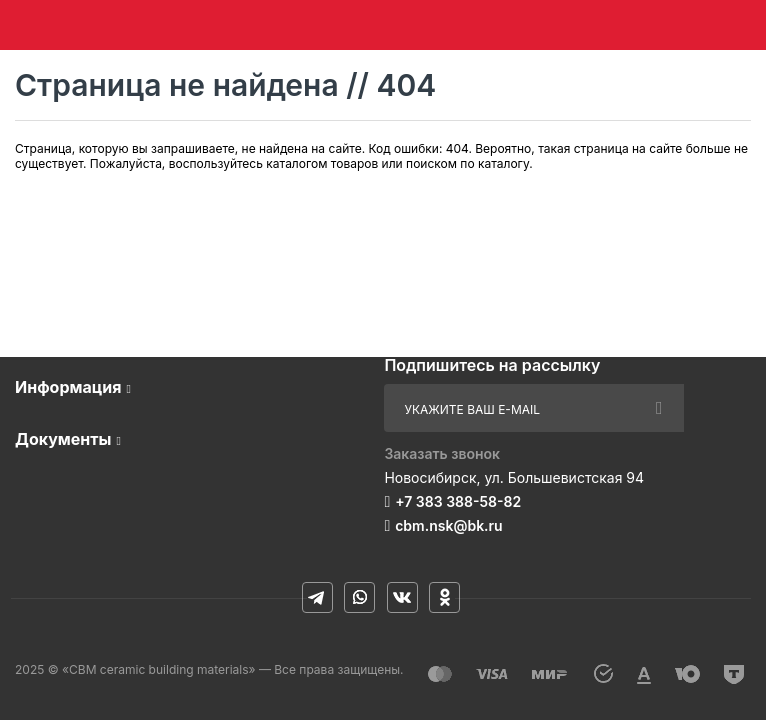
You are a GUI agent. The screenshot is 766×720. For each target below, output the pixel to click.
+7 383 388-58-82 (458, 501)
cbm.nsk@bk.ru (448, 525)
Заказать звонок (442, 453)
